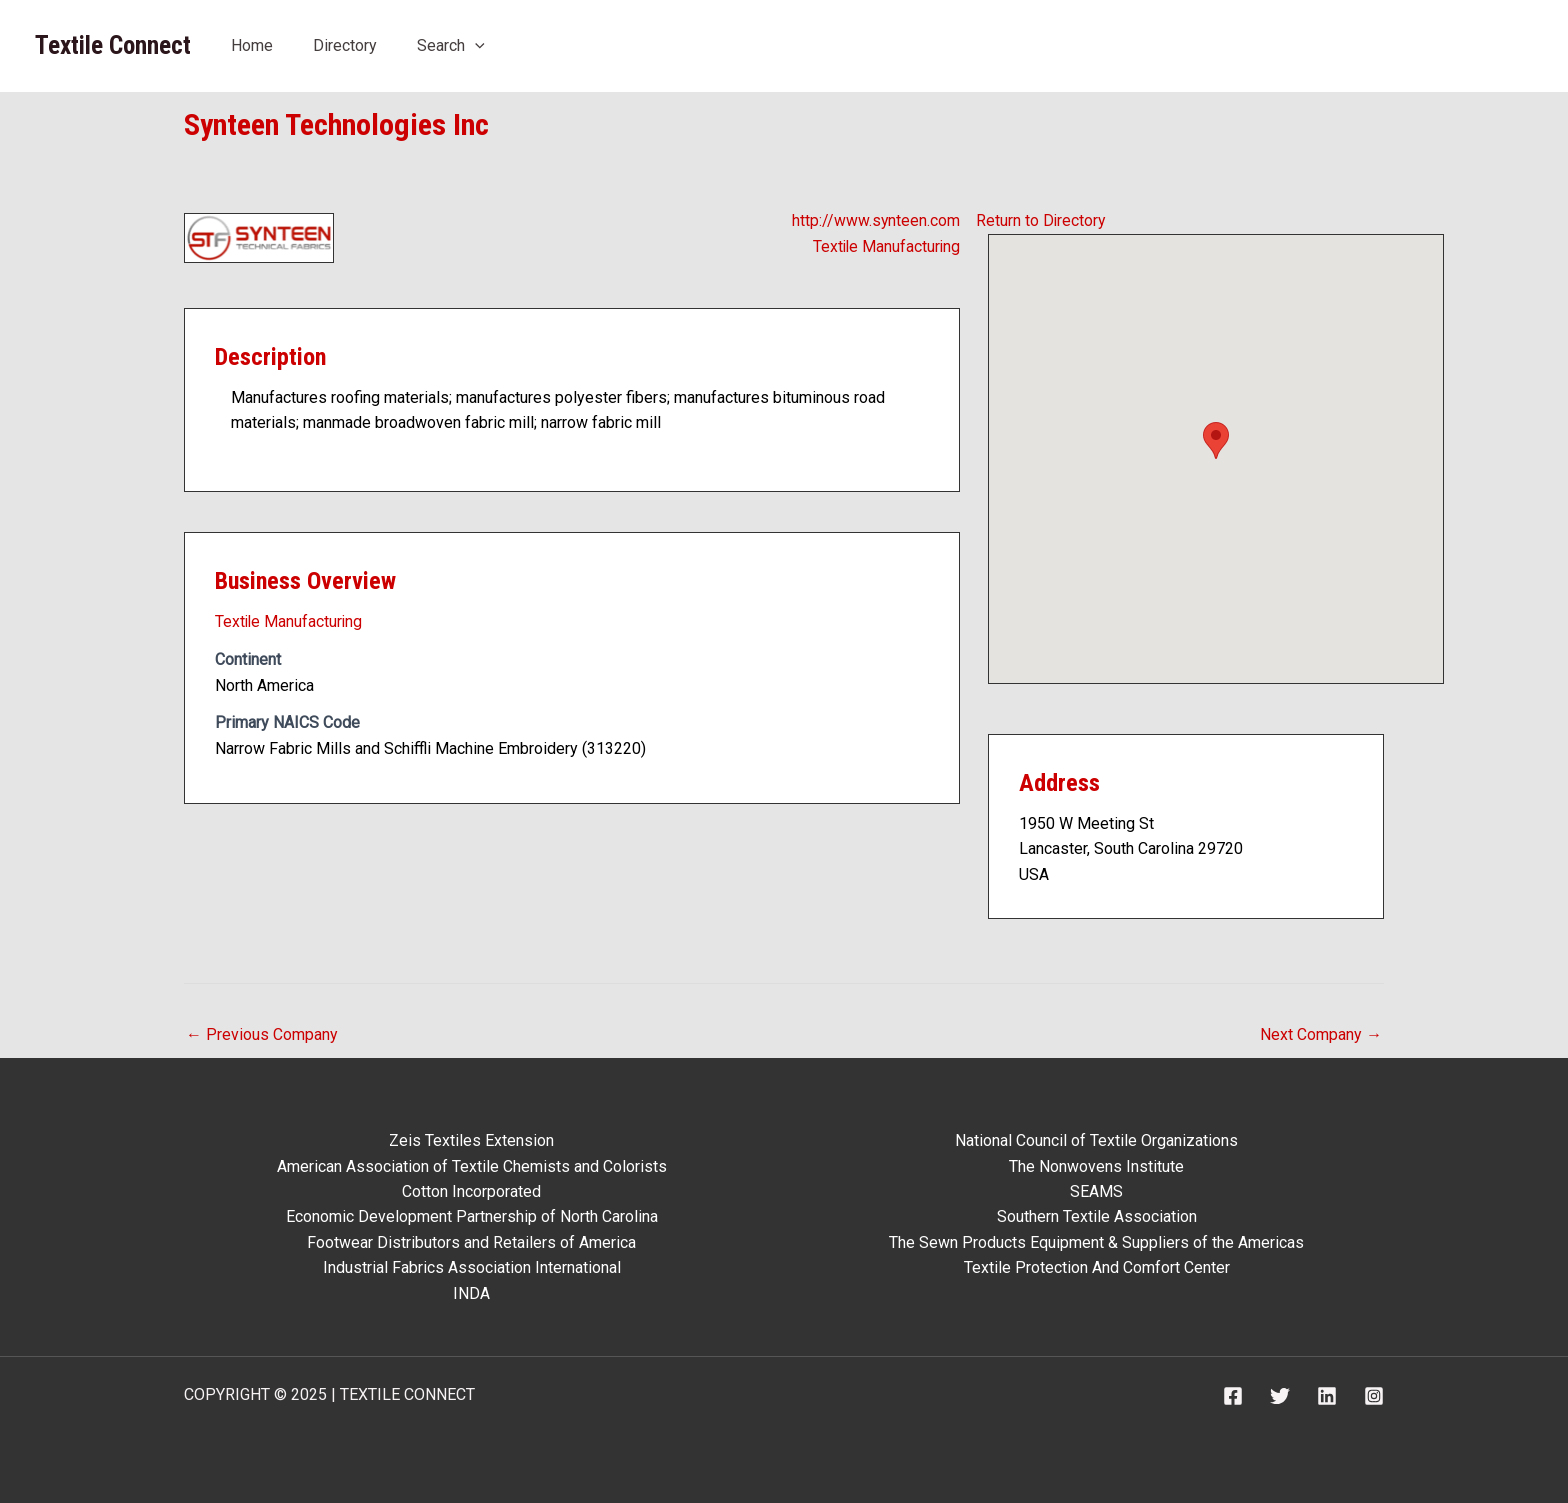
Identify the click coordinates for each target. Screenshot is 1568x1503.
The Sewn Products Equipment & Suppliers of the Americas (1096, 1241)
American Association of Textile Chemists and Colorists (472, 1164)
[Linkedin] (1327, 1396)
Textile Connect (113, 45)
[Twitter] (1280, 1396)
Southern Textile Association (1097, 1216)
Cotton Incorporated (471, 1190)
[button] (1216, 440)
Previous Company (262, 1034)
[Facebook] (1233, 1396)
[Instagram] (1374, 1396)
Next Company (1321, 1034)
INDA (471, 1292)
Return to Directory (1041, 220)
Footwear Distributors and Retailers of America (471, 1241)
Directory (345, 45)
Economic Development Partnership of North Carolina (472, 1216)
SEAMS (1096, 1190)
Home (252, 45)
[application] (475, 45)
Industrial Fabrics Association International (472, 1267)
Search (451, 45)
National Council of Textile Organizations (1096, 1139)
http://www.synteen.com (875, 220)
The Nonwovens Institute (1096, 1164)
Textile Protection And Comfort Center (1097, 1267)
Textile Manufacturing (885, 246)
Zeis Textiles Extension (471, 1139)
